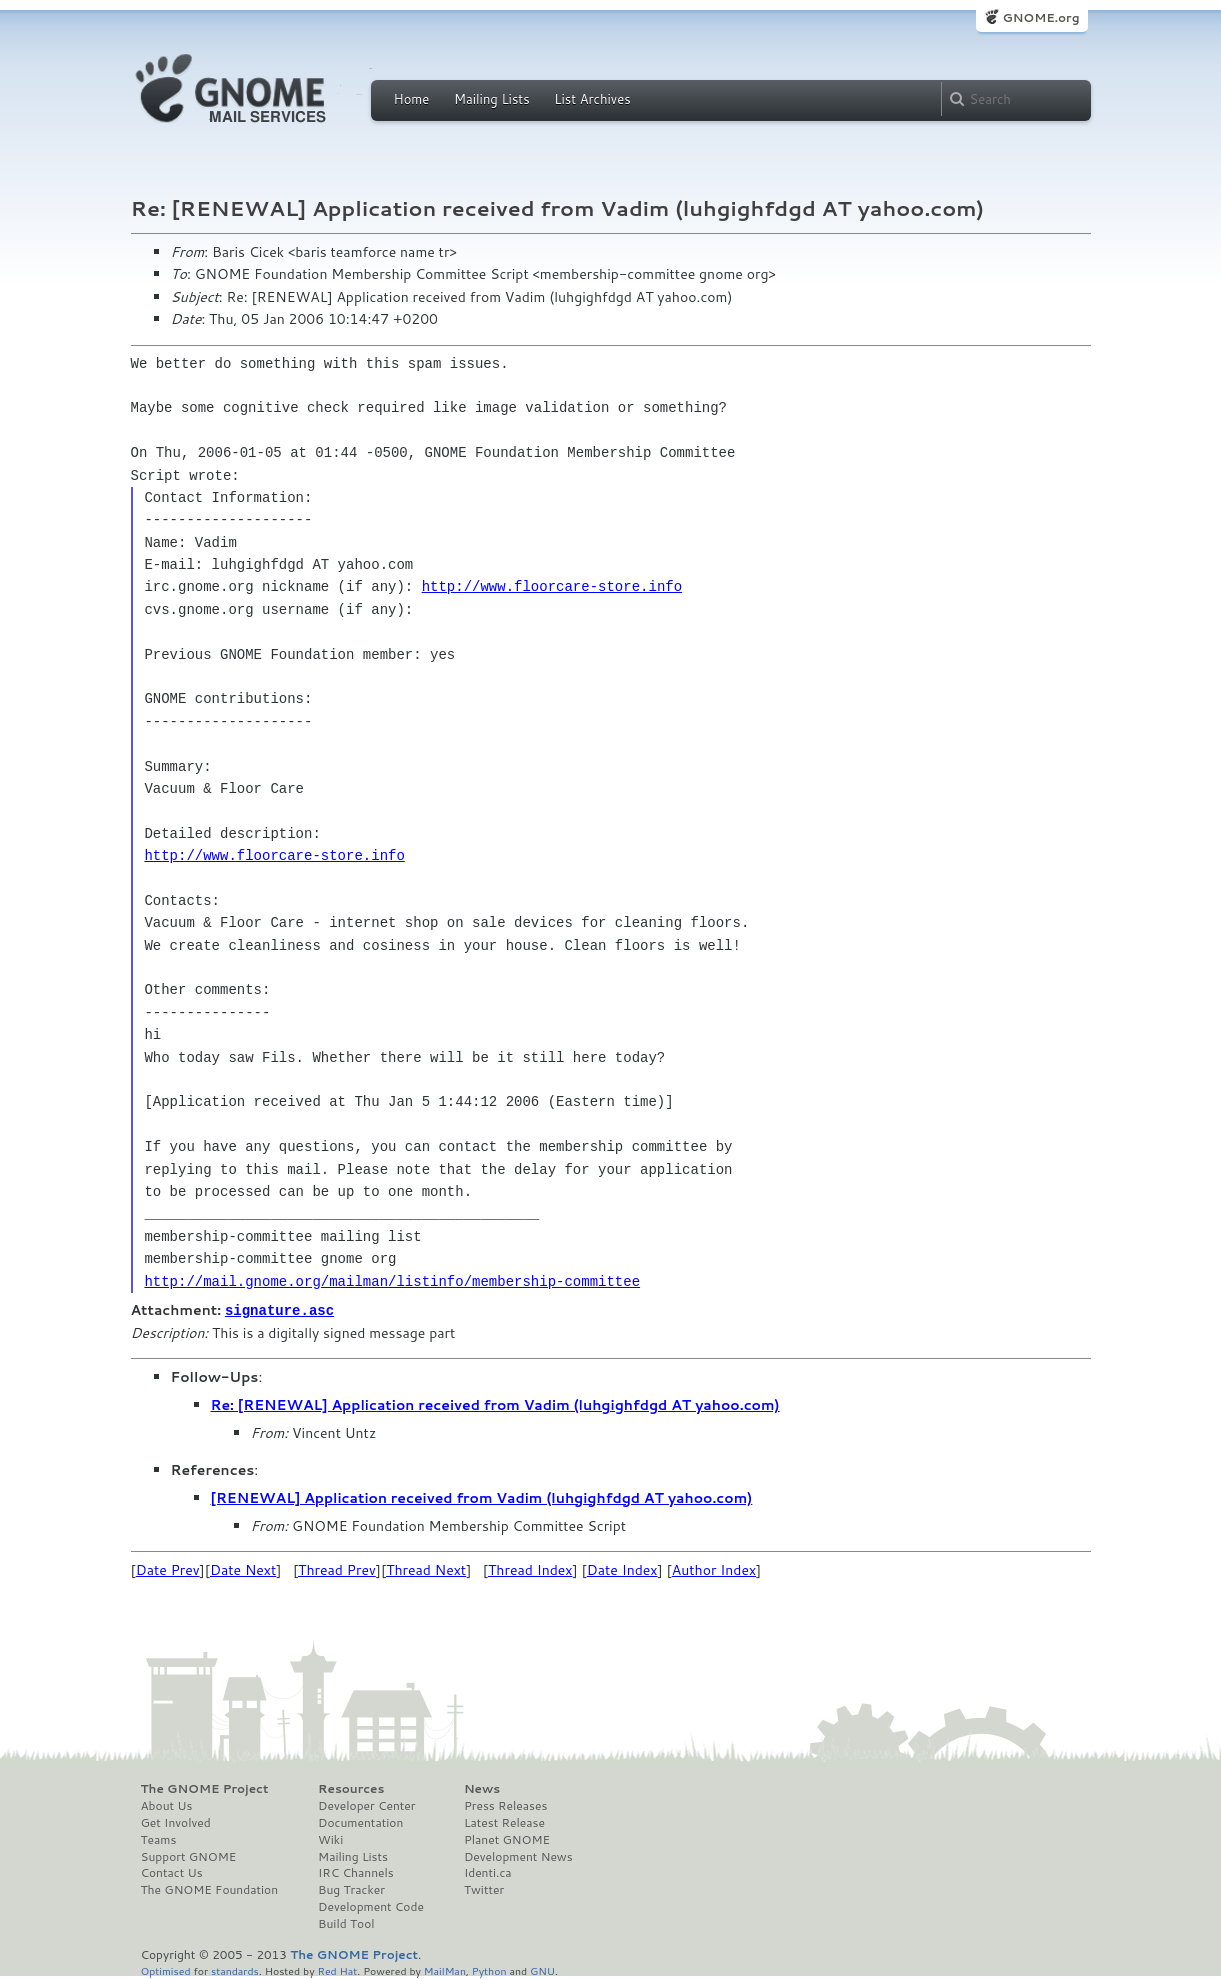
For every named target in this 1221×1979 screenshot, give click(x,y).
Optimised (166, 1969)
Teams (159, 1839)
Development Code (371, 1906)
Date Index (622, 1569)
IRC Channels (356, 1872)
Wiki (330, 1839)
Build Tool (346, 1923)
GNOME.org (1040, 17)
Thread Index (530, 1569)
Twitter (484, 1889)
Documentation (360, 1822)
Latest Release (504, 1822)
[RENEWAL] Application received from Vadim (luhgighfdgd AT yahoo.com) (482, 1497)
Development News (518, 1856)
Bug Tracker (351, 1889)
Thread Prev (337, 1569)
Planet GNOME (507, 1839)
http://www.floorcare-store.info (552, 586)
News (482, 1788)
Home (412, 99)
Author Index (714, 1569)
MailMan (445, 1969)
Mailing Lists (492, 99)
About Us (167, 1805)
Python (489, 1969)
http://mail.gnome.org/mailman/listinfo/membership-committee (392, 1281)
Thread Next (426, 1569)
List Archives (592, 99)
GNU (542, 1969)
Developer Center (366, 1805)
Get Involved (176, 1822)
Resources (351, 1788)
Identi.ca (488, 1872)
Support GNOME (189, 1856)
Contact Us (172, 1872)
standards (235, 1969)
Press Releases (505, 1805)
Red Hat (337, 1969)
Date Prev (168, 1569)
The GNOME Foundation (210, 1889)
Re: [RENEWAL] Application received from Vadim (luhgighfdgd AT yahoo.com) (495, 1404)
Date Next (243, 1569)
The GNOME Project (205, 1788)
